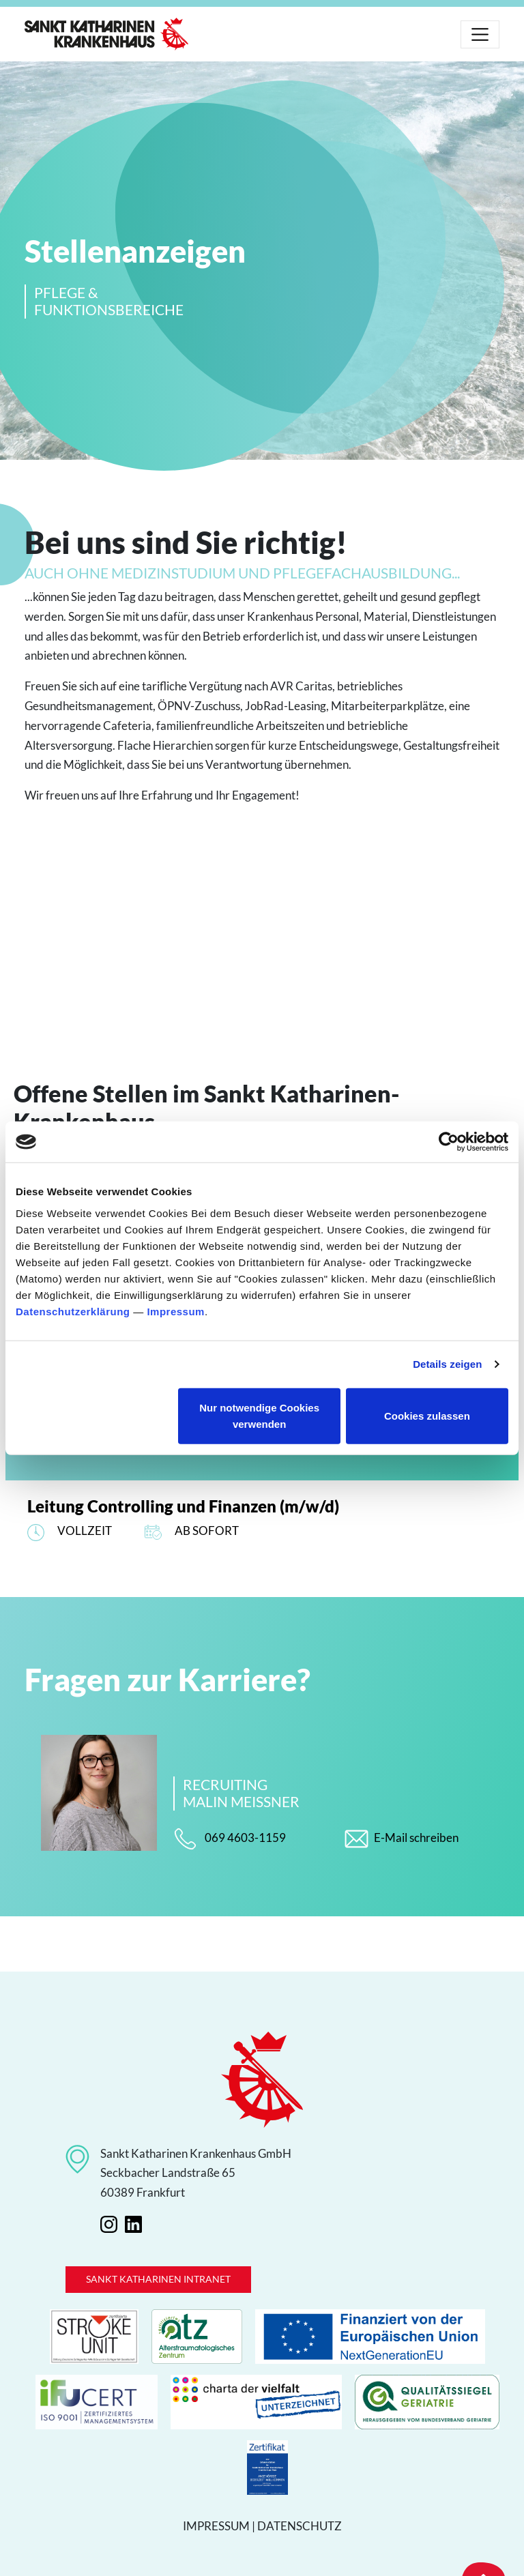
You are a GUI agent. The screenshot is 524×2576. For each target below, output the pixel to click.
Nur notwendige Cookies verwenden (259, 1415)
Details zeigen (447, 1364)
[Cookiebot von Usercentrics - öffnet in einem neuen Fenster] (448, 1142)
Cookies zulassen (427, 1415)
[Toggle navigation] (480, 34)
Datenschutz (299, 2526)
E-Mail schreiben (401, 1839)
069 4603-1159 (229, 1839)
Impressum (176, 1311)
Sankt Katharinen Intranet (158, 2279)
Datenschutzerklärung (73, 1311)
